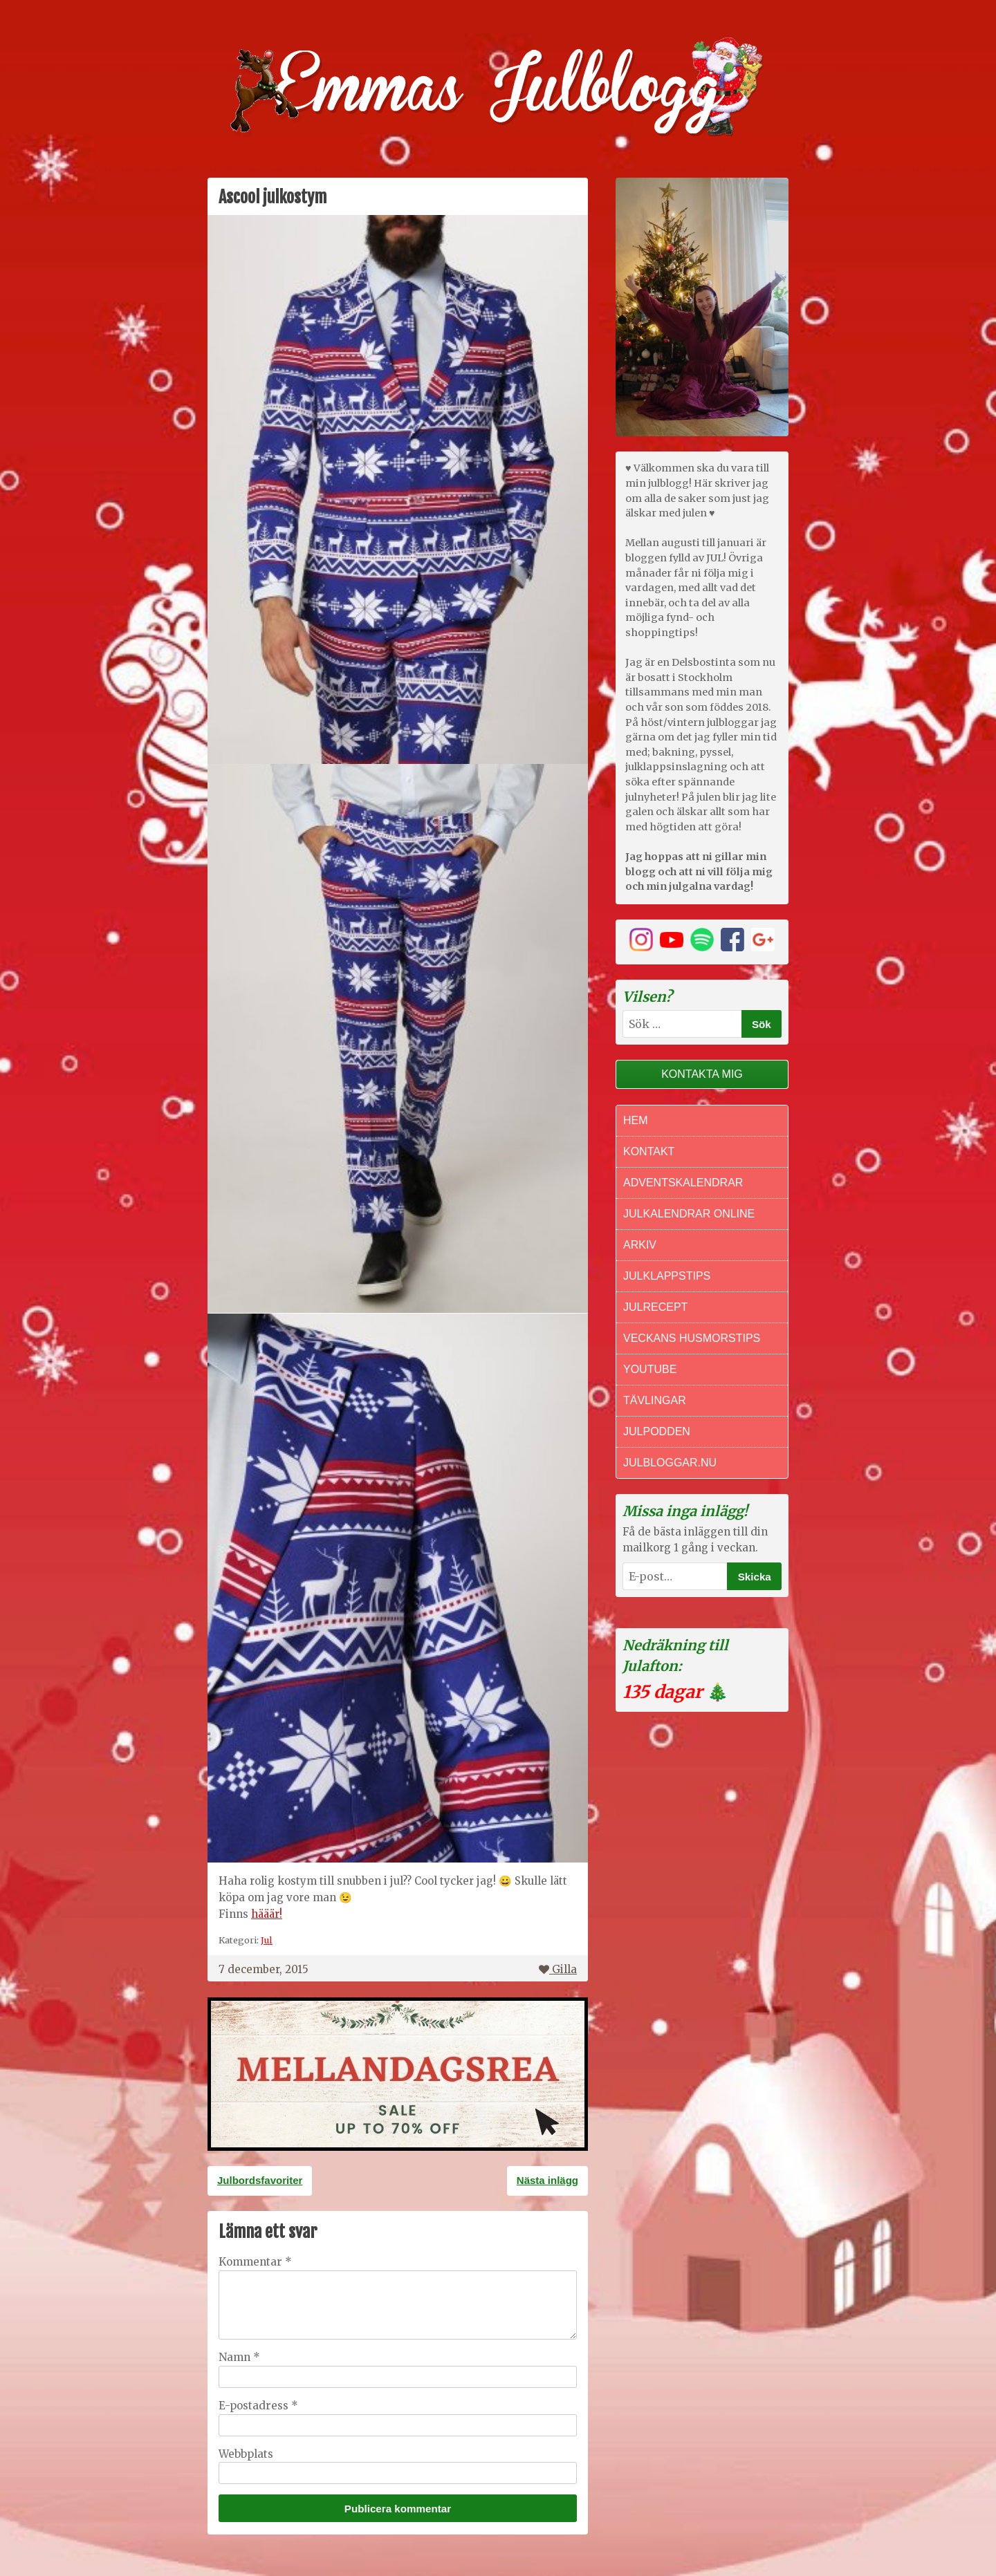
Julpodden (656, 1431)
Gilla (558, 1969)
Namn (239, 2357)
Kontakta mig (702, 1074)
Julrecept (655, 1307)
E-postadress (258, 2405)
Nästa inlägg (547, 2180)
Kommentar (255, 2261)
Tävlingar (654, 1400)
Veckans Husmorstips (691, 1338)
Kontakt (648, 1151)
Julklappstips (666, 1276)
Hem (635, 1120)
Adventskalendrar (683, 1182)
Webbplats (246, 2454)
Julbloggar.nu (670, 1462)
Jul (267, 1939)
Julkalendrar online (689, 1214)
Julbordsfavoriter (259, 2180)
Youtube (649, 1369)
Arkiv (639, 1245)
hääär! (266, 1914)
